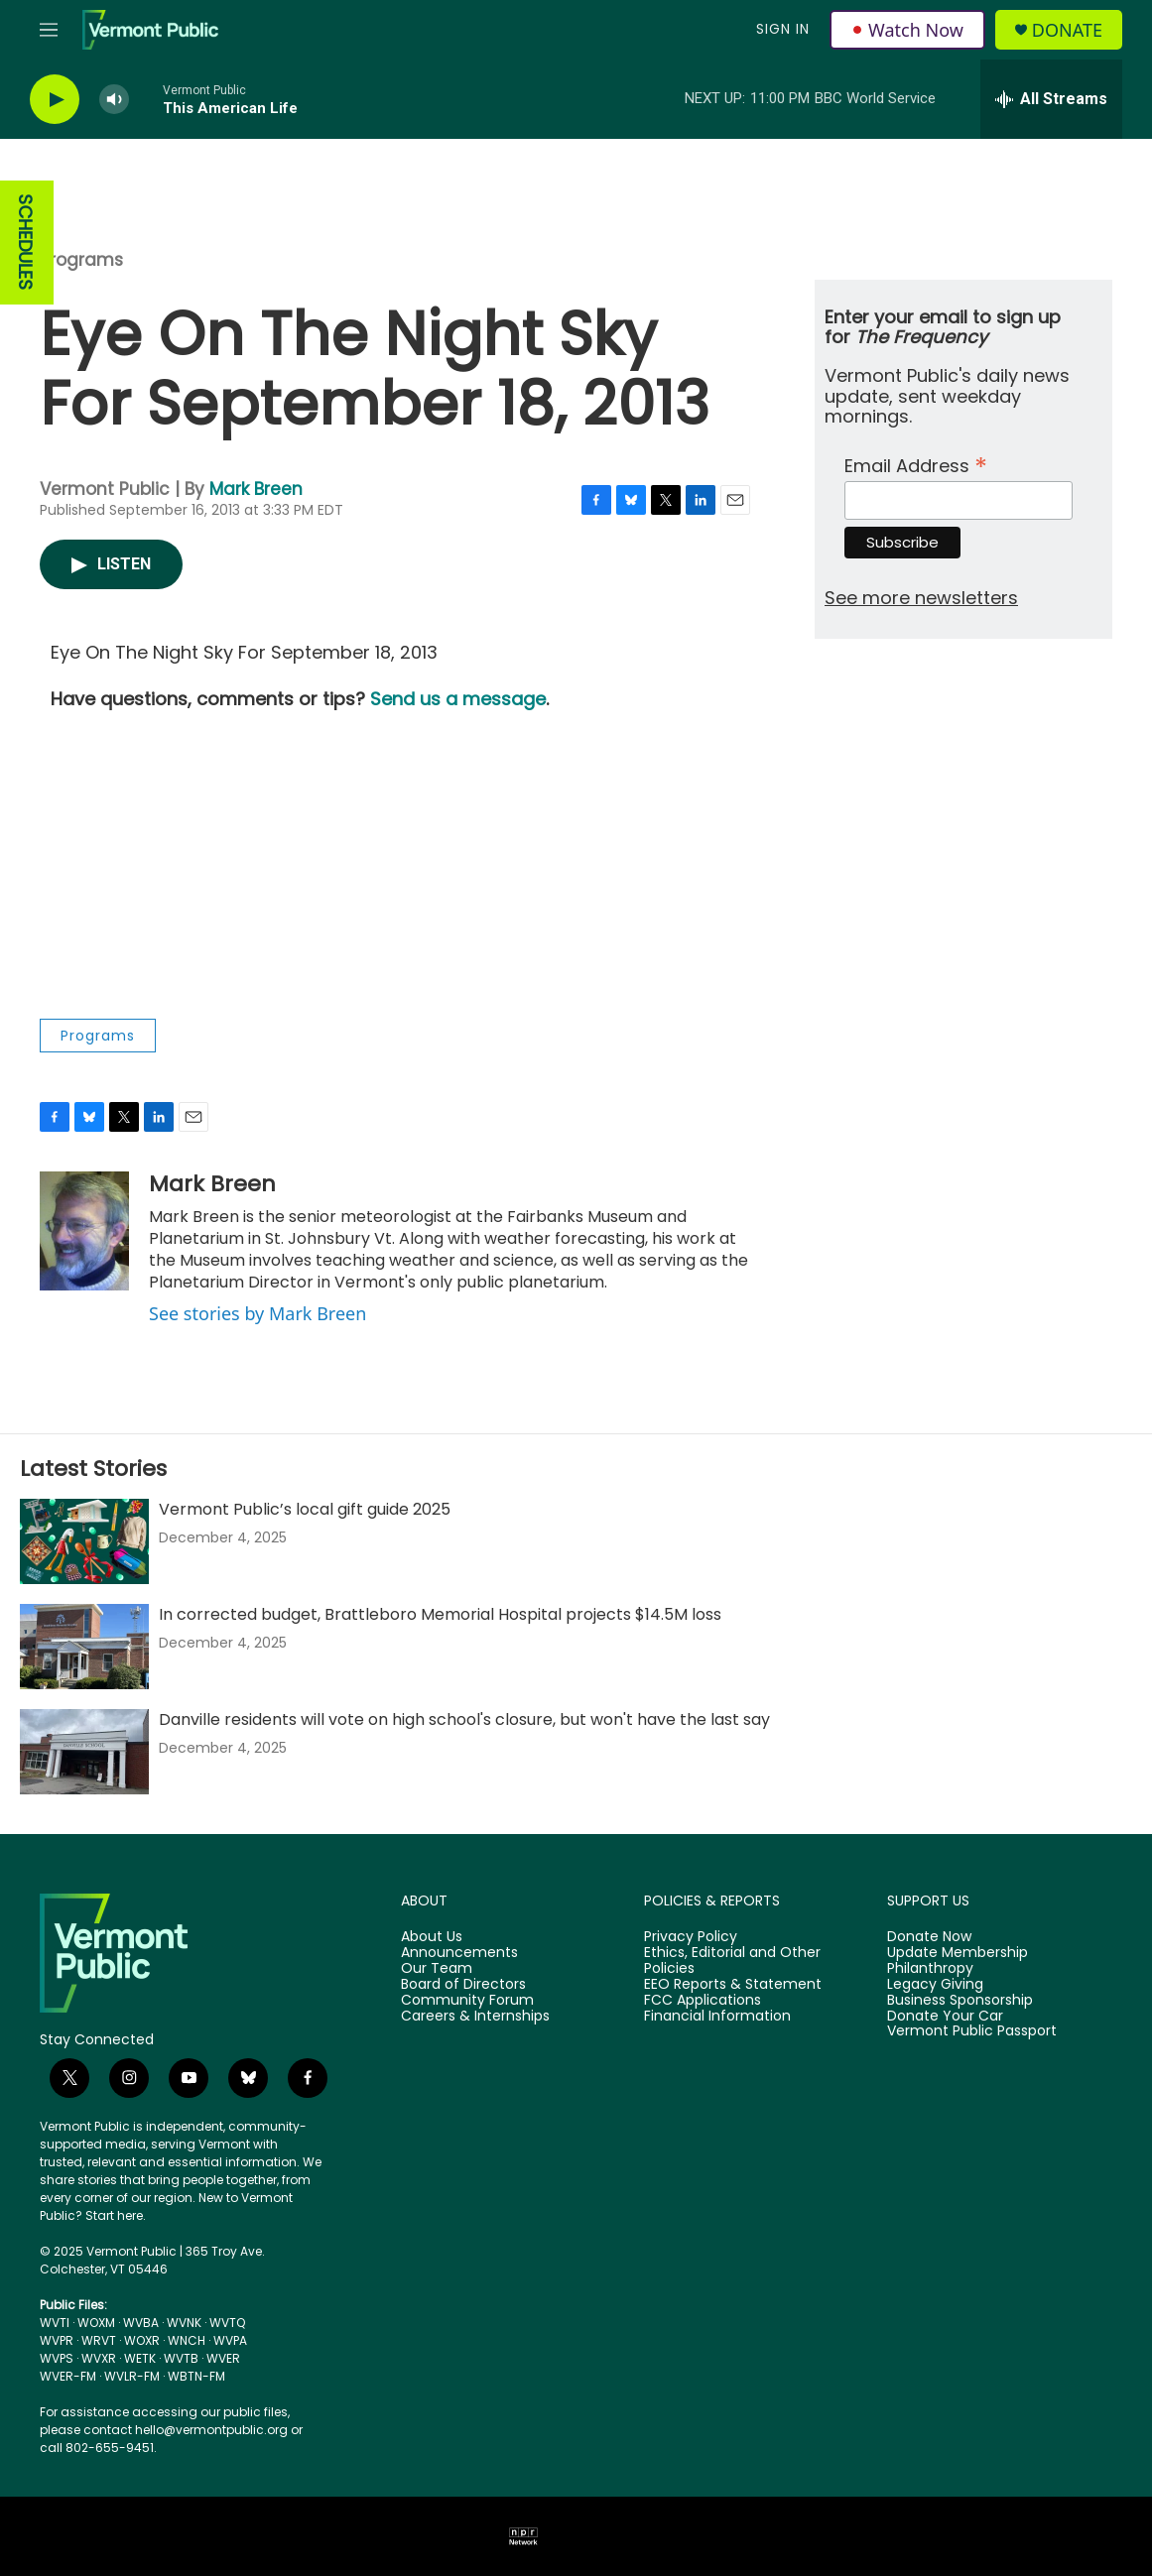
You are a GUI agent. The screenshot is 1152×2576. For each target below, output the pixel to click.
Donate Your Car (945, 2016)
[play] (54, 99)
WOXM (96, 2322)
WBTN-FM (196, 2376)
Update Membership (957, 1953)
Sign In (783, 29)
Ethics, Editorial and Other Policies (732, 1961)
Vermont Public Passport (972, 2031)
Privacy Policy (690, 1937)
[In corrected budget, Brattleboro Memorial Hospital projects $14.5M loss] (84, 1646)
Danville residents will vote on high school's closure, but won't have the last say (464, 1719)
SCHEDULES (25, 242)
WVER (223, 2358)
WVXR (98, 2358)
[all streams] (1051, 99)
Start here (114, 2215)
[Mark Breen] (84, 1230)
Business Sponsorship (960, 2001)
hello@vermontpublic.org (211, 2429)
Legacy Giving (935, 1985)
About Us (431, 1937)
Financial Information (717, 2016)
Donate (1067, 30)
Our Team (436, 1969)
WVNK (184, 2322)
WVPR (56, 2340)
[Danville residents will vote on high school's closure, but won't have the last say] (84, 1751)
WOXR (142, 2340)
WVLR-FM (132, 2376)
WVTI (54, 2322)
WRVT (98, 2340)
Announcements (459, 1953)
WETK (140, 2358)
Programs (81, 260)
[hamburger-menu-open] (48, 30)
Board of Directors (463, 1985)
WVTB (181, 2358)
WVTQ (227, 2322)
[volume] (114, 99)
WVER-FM (68, 2376)
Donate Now (929, 1937)
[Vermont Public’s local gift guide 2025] (84, 1541)
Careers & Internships (475, 2016)
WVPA (230, 2340)
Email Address (915, 463)
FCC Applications (702, 2001)
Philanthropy (930, 1969)
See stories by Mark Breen (257, 1313)
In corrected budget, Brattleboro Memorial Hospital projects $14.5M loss (440, 1614)
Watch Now (907, 30)
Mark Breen (256, 489)
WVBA (141, 2322)
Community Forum (467, 2001)
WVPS (56, 2358)
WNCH (186, 2340)
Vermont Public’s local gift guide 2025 (304, 1509)
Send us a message (458, 698)
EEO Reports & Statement (733, 1985)
